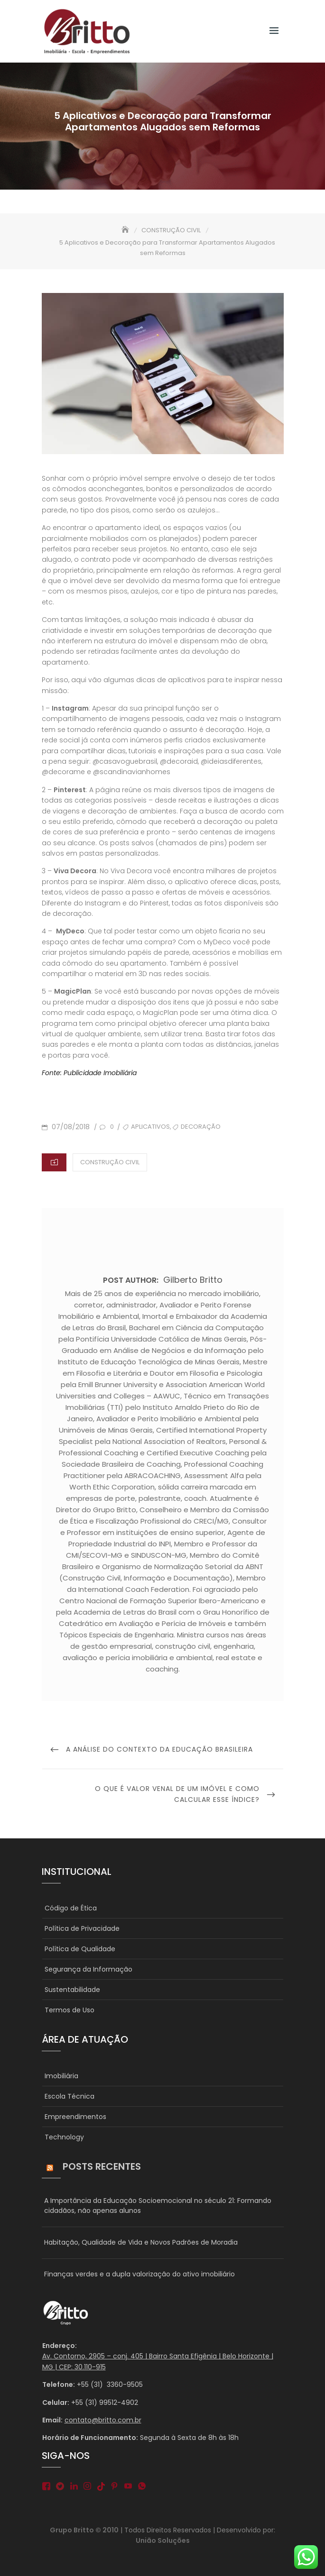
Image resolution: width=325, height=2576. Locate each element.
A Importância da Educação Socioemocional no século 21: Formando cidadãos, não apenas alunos (157, 2205)
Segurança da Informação (88, 1969)
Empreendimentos (75, 2116)
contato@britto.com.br (103, 2420)
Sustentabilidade (72, 1989)
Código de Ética (71, 1908)
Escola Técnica (69, 2096)
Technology (64, 2137)
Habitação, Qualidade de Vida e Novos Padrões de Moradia (141, 2242)
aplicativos (150, 1126)
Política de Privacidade (82, 1928)
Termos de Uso (69, 2010)
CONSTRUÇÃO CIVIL (109, 1162)
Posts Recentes (102, 2166)
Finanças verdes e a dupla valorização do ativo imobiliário (139, 2274)
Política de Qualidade (80, 1949)
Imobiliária (61, 2076)
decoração (201, 1126)
